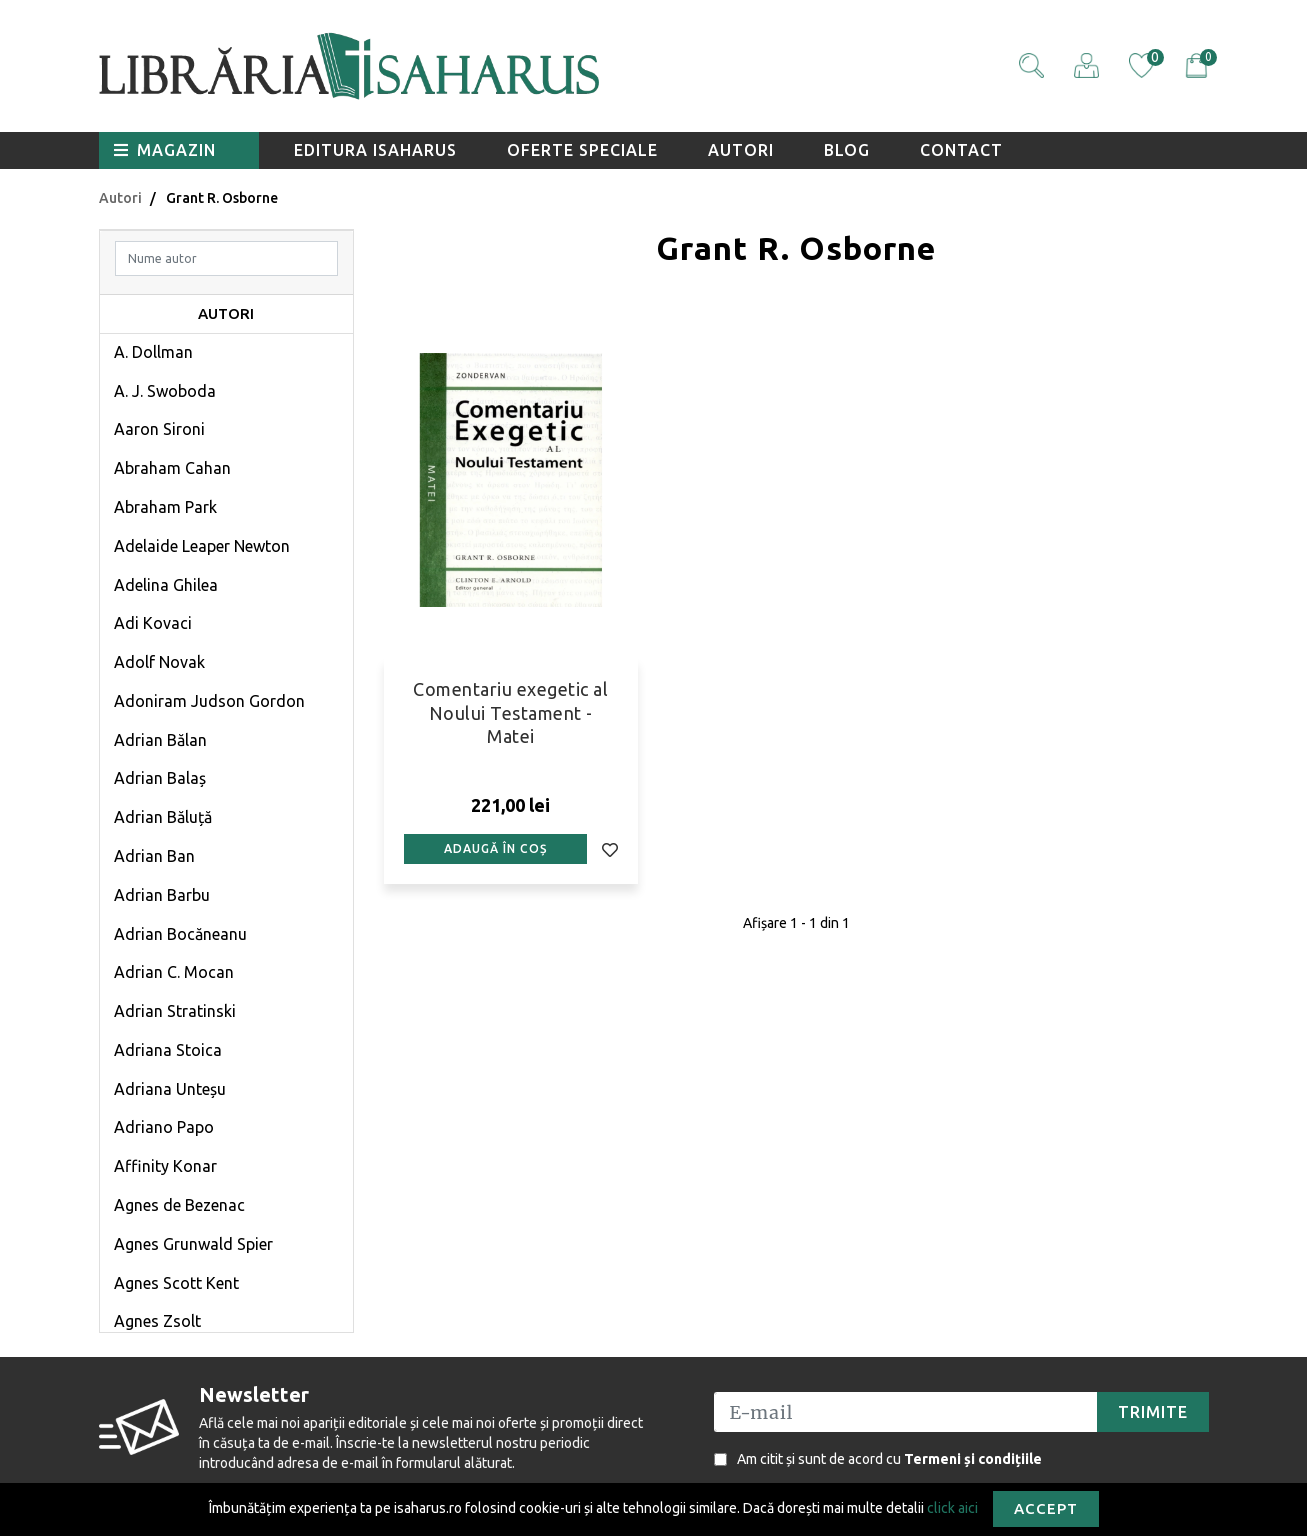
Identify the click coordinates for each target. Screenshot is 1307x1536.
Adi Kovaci (153, 623)
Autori (741, 150)
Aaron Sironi (159, 429)
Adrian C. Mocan (174, 972)
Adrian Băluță (163, 817)
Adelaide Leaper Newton (202, 546)
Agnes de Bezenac (179, 1205)
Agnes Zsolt (157, 1321)
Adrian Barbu (162, 895)
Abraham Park (165, 507)
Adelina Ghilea (166, 585)
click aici (952, 1507)
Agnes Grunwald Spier (193, 1244)
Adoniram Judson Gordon (209, 701)
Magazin (165, 150)
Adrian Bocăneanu (180, 934)
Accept (1046, 1508)
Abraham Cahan (172, 468)
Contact (961, 150)
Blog (847, 150)
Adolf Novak (159, 662)
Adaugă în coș (495, 848)
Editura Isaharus (375, 150)
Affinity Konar (165, 1166)
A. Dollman (153, 352)
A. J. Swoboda (165, 391)
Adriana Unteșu (170, 1089)
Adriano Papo (164, 1127)
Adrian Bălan (160, 740)
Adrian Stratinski (175, 1011)
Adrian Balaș (160, 778)
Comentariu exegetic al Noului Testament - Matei (510, 712)
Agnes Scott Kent (176, 1283)
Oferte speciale (582, 150)
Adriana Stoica (168, 1050)
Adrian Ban (154, 856)
